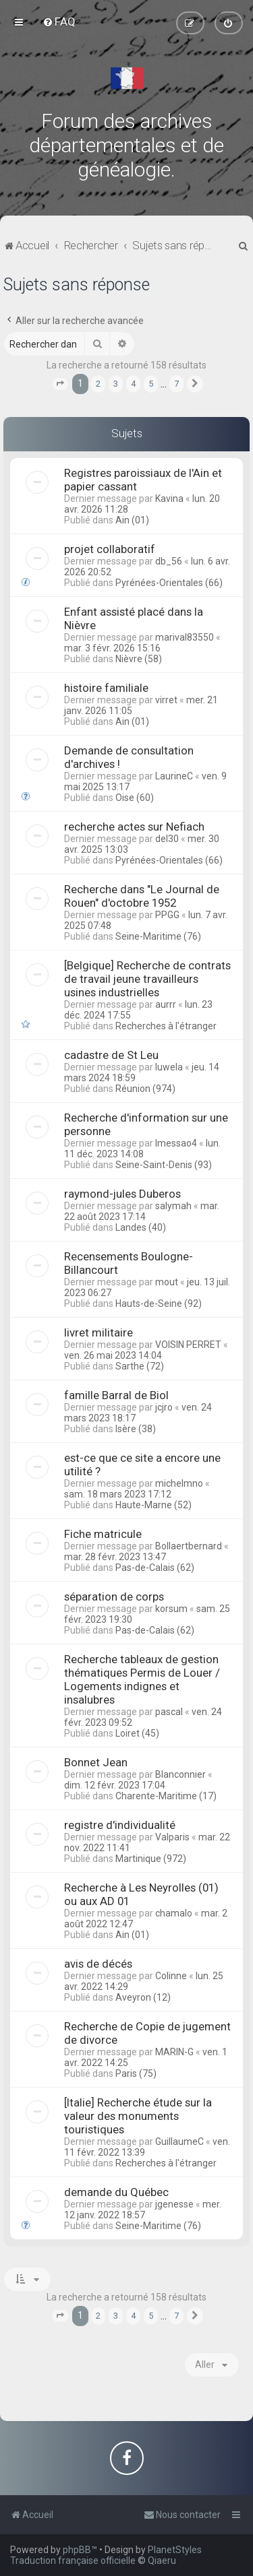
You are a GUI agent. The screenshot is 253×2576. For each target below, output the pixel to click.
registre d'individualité (119, 1825)
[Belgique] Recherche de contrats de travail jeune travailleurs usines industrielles (147, 979)
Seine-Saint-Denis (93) (163, 1164)
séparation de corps (114, 1596)
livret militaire (98, 1332)
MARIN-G (174, 2052)
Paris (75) (136, 2073)
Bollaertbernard (188, 1546)
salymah (173, 1205)
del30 (167, 838)
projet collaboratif (109, 549)
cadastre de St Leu (111, 1055)
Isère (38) (135, 1428)
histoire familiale (106, 688)
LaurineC (174, 776)
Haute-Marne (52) (153, 1505)
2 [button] (98, 384)
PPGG (167, 914)
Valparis (172, 1837)
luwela (169, 1067)
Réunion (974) (145, 1088)
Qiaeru (162, 2560)
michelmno (179, 1483)
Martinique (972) (150, 1858)
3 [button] (115, 384)
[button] (60, 384)
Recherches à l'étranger (166, 1026)
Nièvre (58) (138, 658)
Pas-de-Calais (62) (154, 1567)
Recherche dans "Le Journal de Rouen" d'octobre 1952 (141, 895)
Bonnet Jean (96, 1762)
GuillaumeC (179, 2141)
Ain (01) (132, 520)
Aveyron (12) (143, 1997)
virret (166, 700)
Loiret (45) (137, 1733)
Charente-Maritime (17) (166, 1796)
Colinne (171, 1975)
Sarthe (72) (139, 1366)
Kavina (169, 498)
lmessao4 (176, 1143)
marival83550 (184, 637)
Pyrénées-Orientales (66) (169, 582)
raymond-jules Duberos (122, 1193)
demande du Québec (116, 2192)
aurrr (165, 1004)
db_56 (168, 561)
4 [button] (133, 384)
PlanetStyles (175, 2549)
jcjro (164, 1407)
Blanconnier (180, 1774)
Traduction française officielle (73, 2560)
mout (166, 1282)
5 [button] (150, 384)
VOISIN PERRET (188, 1344)
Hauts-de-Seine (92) (158, 1303)
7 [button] (176, 384)
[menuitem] (59, 21)
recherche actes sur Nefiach (134, 826)
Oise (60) (134, 797)
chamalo (173, 1913)
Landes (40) (140, 1227)
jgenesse (174, 2204)
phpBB (77, 2549)
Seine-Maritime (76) (158, 936)
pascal (169, 1711)
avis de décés (98, 1963)
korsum (171, 1608)
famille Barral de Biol (116, 1395)
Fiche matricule (103, 1534)
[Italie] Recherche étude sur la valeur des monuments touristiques (138, 2116)
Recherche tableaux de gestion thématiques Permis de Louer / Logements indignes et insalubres (142, 1679)
